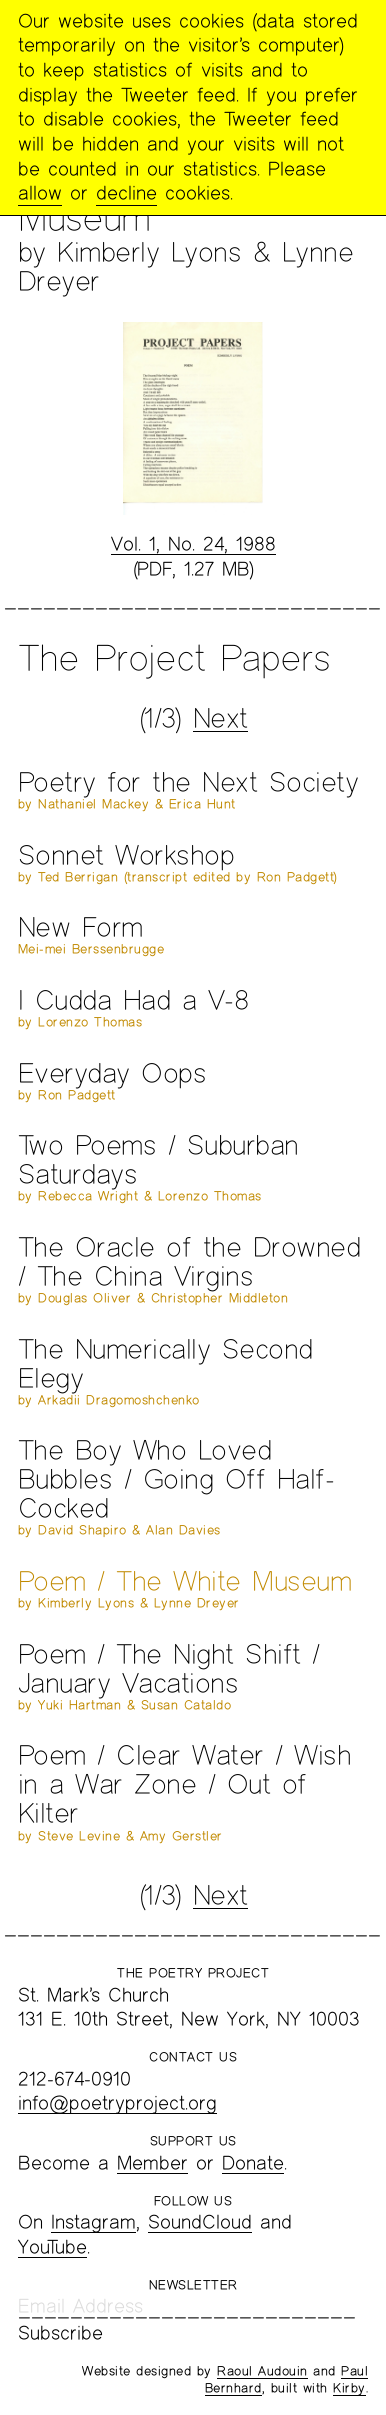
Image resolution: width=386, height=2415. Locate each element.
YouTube (52, 2246)
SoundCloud (200, 2221)
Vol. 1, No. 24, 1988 (193, 543)
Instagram (93, 2221)
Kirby (349, 2388)
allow (40, 192)
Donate (253, 2162)
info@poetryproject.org (117, 2102)
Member (152, 2162)
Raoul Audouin (262, 2371)
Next (220, 717)
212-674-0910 (74, 2078)
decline (126, 192)
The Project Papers (174, 657)
